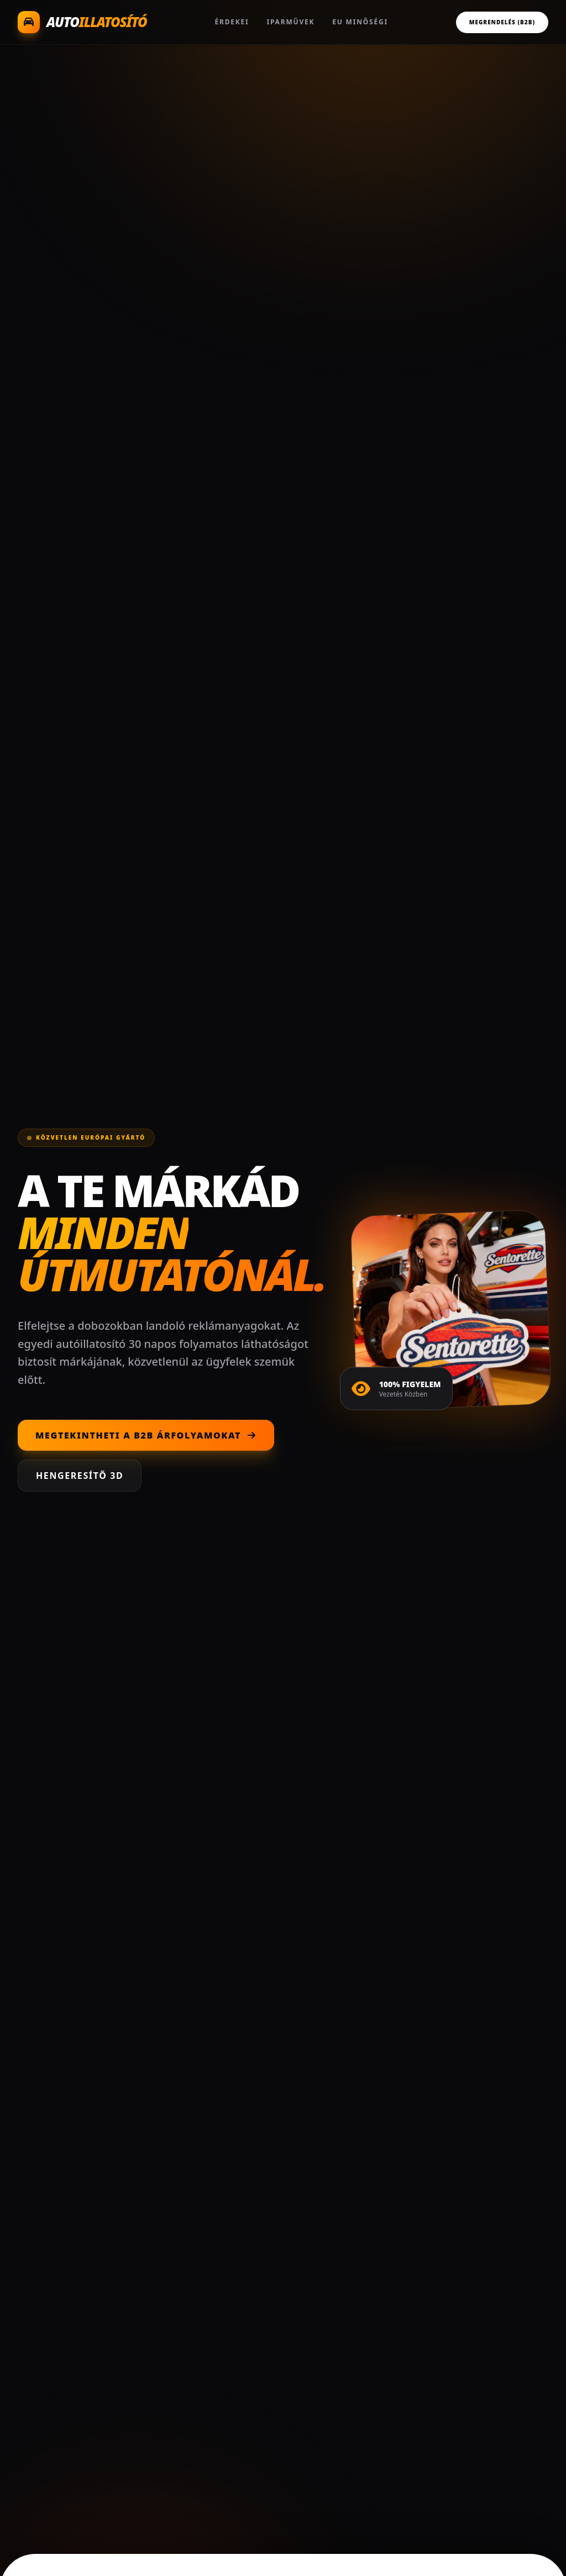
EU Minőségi (360, 22)
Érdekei (231, 22)
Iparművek (291, 22)
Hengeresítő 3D (79, 1475)
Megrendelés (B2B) (502, 22)
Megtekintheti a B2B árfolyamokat (145, 1435)
